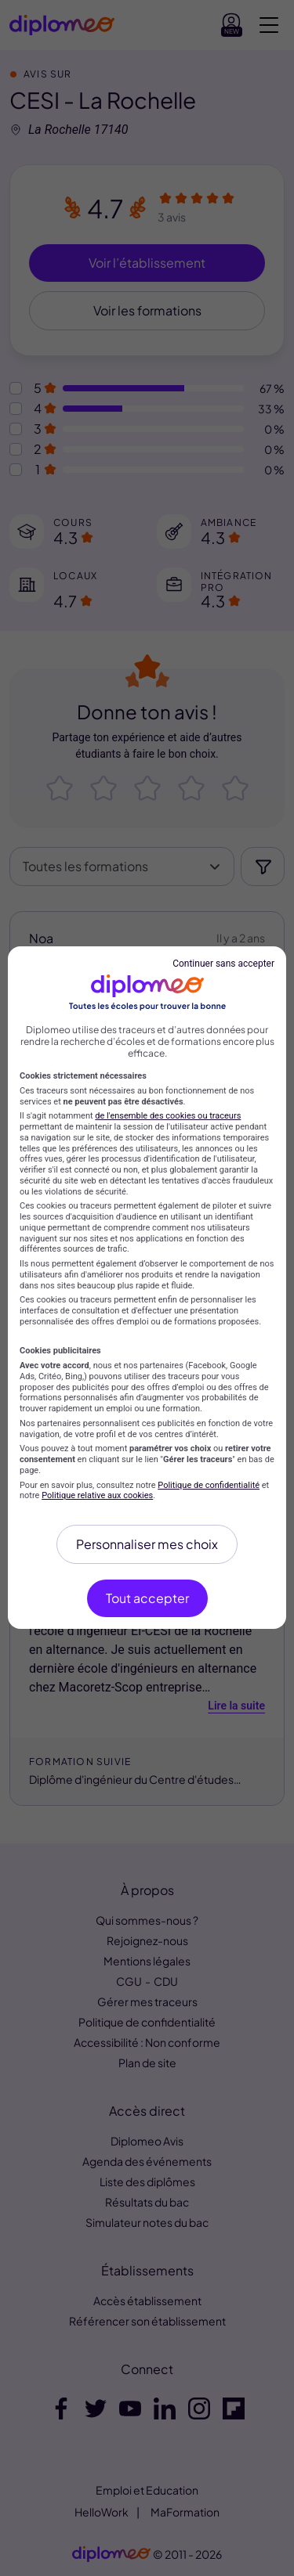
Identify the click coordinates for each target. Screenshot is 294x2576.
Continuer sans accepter (223, 963)
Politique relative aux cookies (97, 1495)
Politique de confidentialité (209, 1485)
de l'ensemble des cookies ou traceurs (168, 1116)
